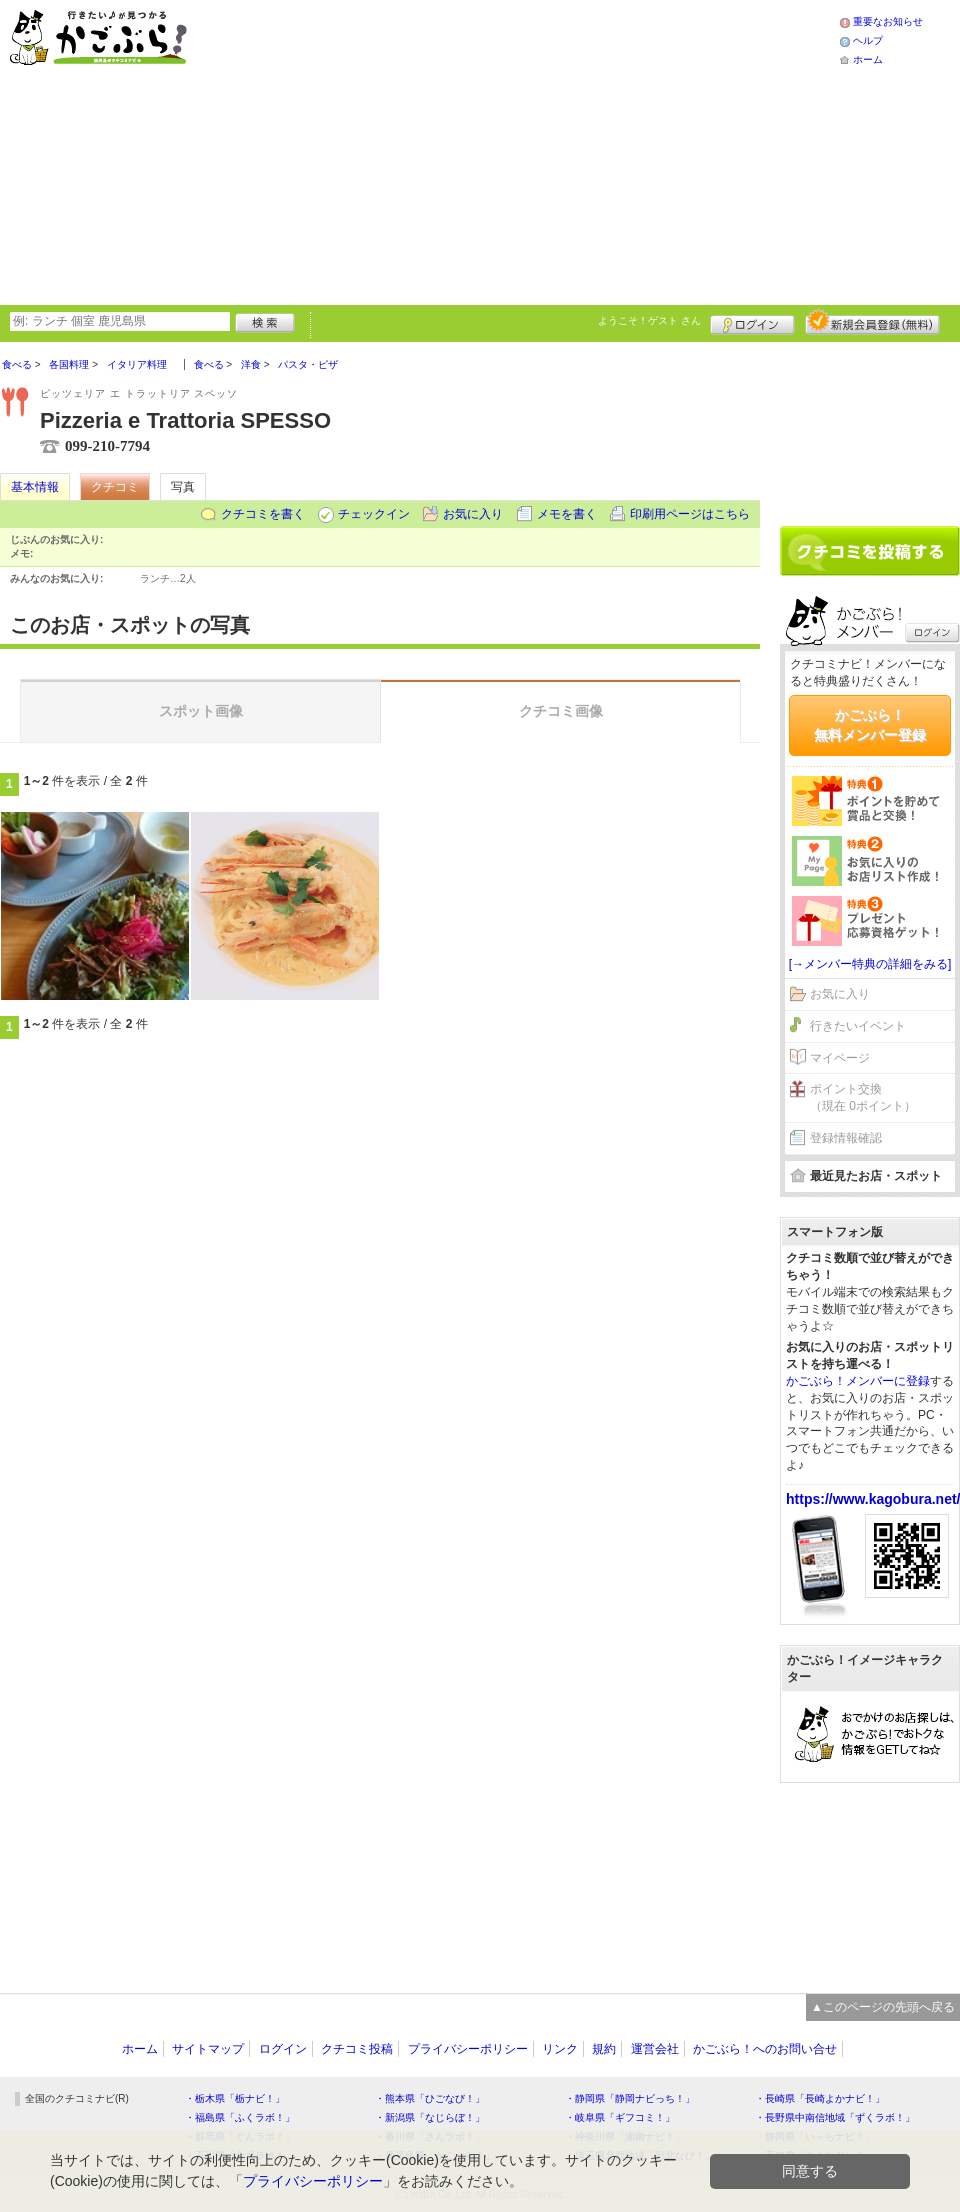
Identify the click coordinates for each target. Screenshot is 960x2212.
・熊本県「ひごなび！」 (430, 2098)
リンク (560, 2049)
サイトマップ (208, 2049)
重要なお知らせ (888, 21)
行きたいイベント (858, 1026)
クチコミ (115, 487)
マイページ (840, 1058)
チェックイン (374, 514)
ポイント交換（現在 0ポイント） (863, 1097)
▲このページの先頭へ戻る (883, 2007)
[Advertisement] (472, 150)
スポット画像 (201, 711)
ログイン (752, 322)
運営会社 (655, 2049)
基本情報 (35, 487)
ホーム (868, 59)
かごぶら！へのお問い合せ (765, 2049)
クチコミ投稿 (357, 2049)
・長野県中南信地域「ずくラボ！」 (835, 2117)
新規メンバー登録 (872, 322)
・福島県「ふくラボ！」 (240, 2117)
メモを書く (567, 514)
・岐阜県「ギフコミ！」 (620, 2117)
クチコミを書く (263, 514)
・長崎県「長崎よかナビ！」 (820, 2098)
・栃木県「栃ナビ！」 (235, 2098)
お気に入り (473, 514)
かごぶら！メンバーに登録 (858, 1381)
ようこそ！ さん (649, 320)
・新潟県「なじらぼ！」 (430, 2117)
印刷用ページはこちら (690, 514)
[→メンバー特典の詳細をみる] (870, 964)
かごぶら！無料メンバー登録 (870, 725)
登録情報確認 (846, 1138)
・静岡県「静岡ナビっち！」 (630, 2098)
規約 (604, 2049)
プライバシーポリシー (468, 2049)
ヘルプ (868, 40)
